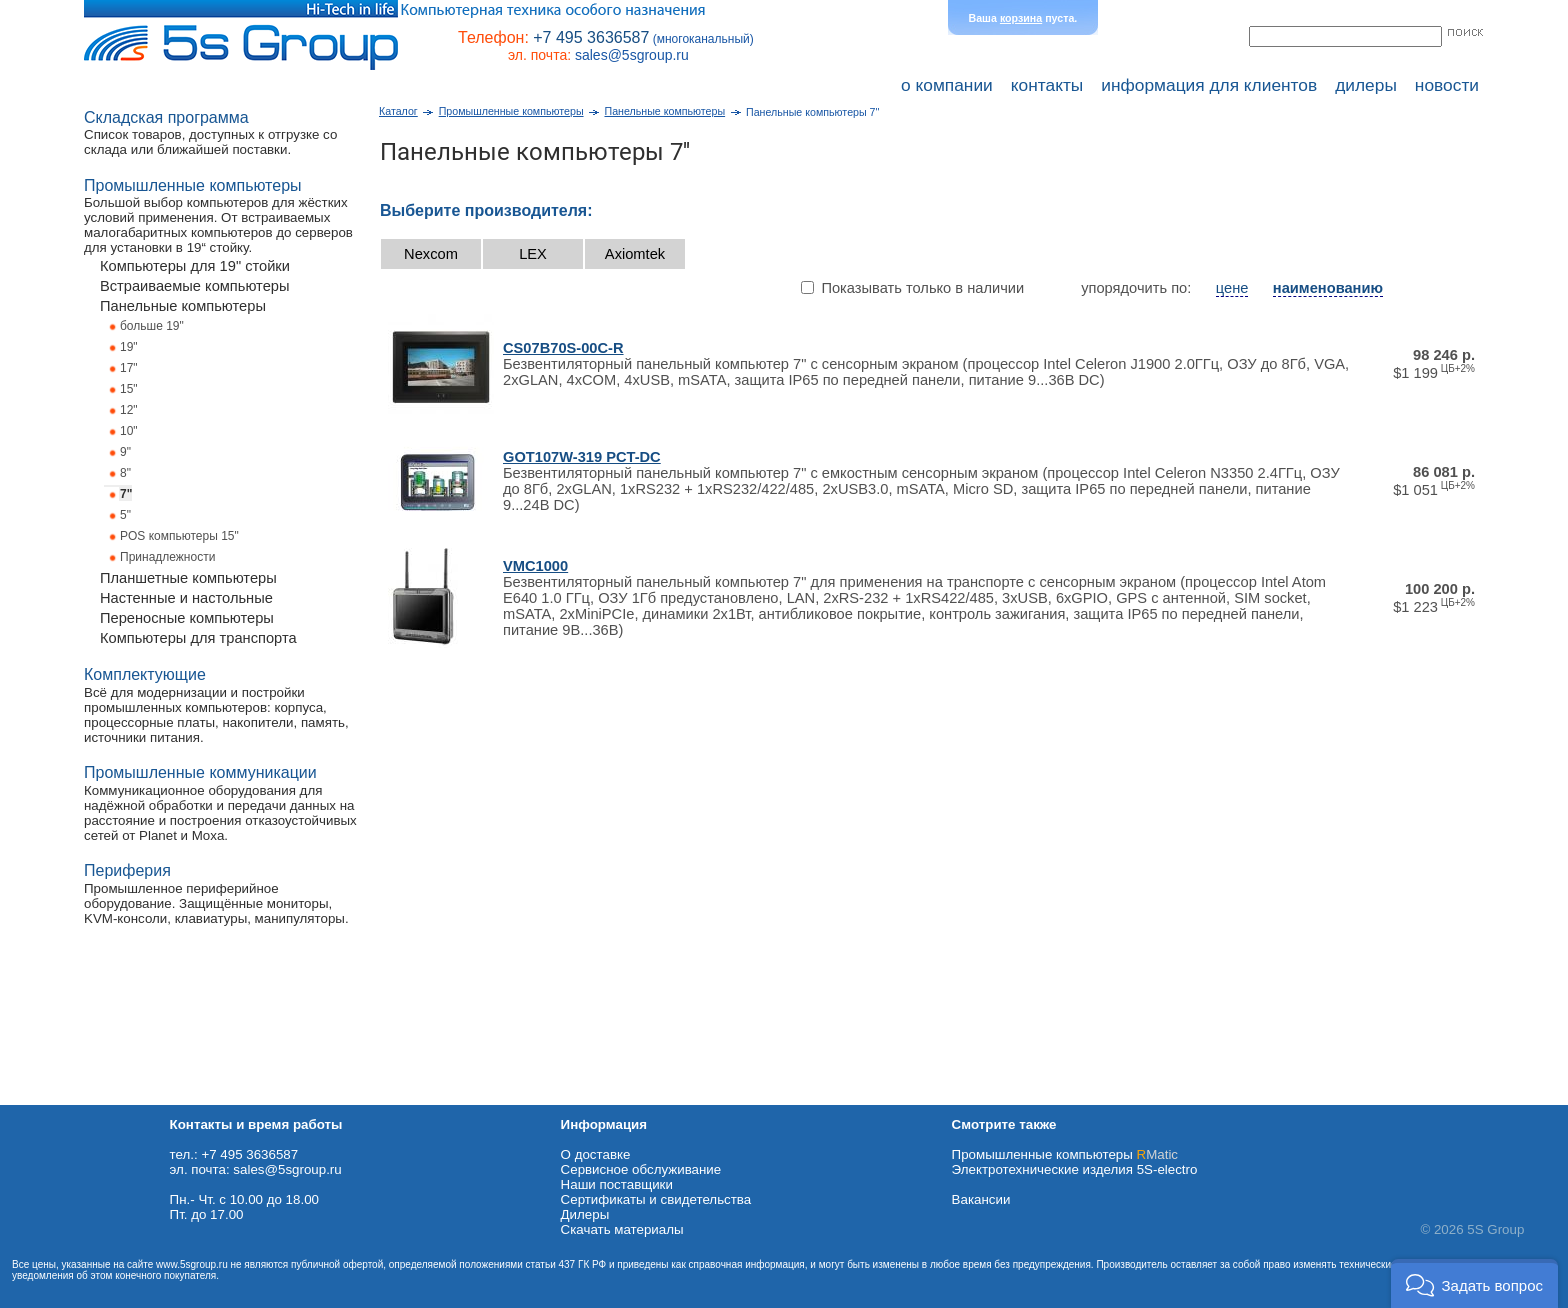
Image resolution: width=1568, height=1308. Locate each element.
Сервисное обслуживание (641, 1169)
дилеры (1366, 85)
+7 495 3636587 (591, 37)
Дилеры (585, 1214)
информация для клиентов (1209, 85)
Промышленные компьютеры (1065, 1154)
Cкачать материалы (622, 1229)
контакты (1047, 85)
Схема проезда (47, 1097)
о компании (947, 85)
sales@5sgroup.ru (632, 55)
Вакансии (981, 1199)
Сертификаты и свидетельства (656, 1199)
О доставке (596, 1154)
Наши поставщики (617, 1184)
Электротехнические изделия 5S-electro (1075, 1169)
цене (1232, 288)
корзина (1021, 18)
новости (1447, 85)
